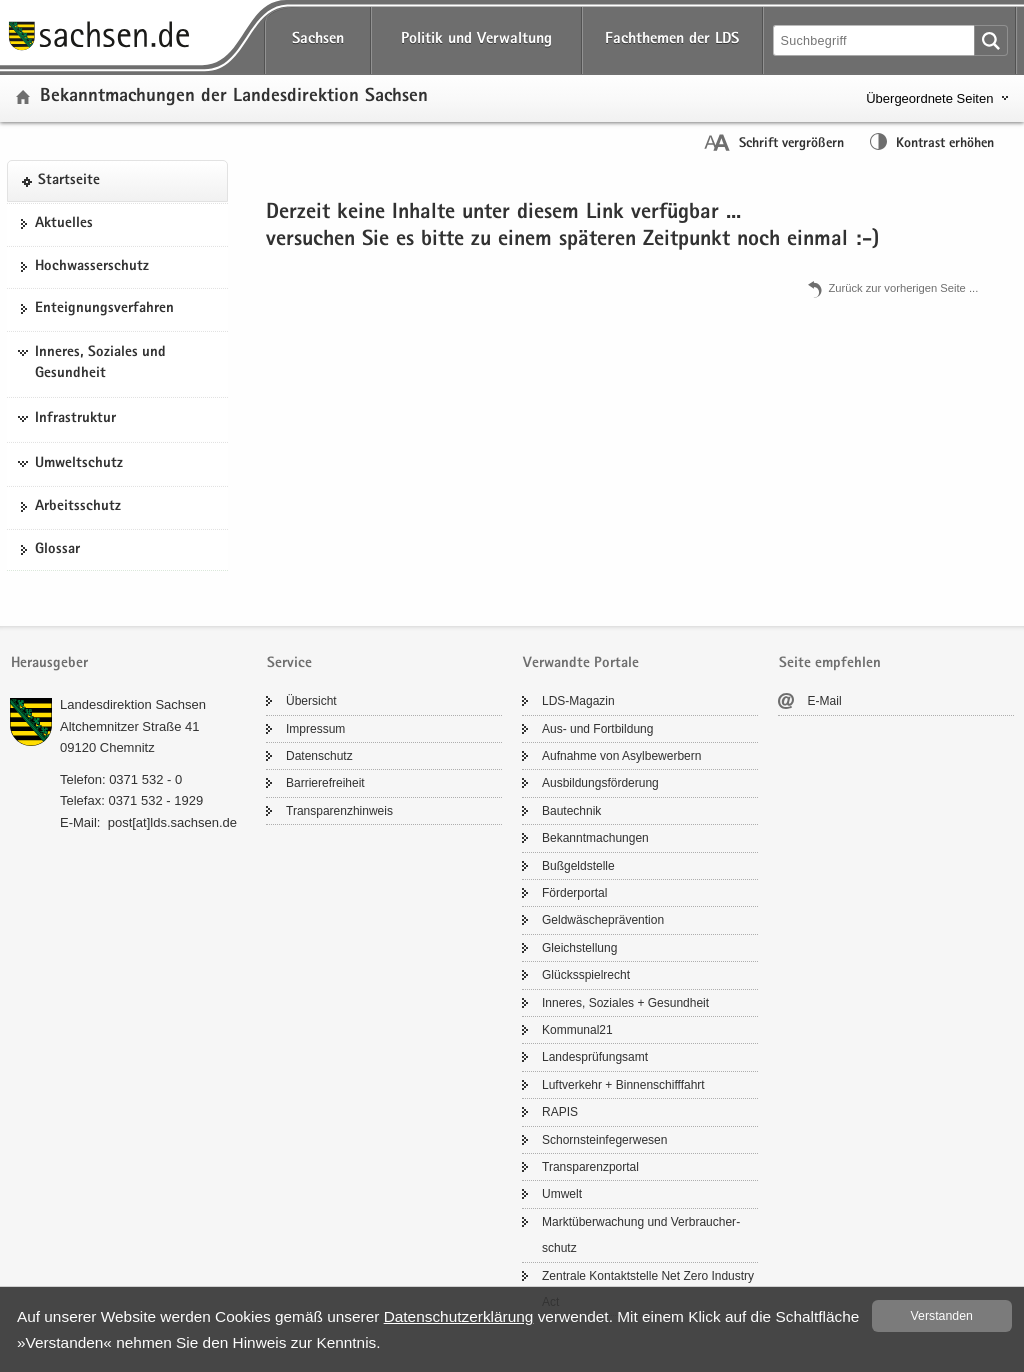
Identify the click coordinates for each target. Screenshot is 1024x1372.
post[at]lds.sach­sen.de (172, 822)
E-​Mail (825, 701)
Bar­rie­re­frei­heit (325, 783)
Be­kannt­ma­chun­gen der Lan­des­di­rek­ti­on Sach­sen (234, 97)
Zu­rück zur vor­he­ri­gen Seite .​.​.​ (903, 288)
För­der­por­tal (574, 893)
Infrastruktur (75, 419)
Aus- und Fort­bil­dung (597, 729)
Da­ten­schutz (319, 756)
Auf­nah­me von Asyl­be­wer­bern (621, 756)
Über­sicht (311, 701)
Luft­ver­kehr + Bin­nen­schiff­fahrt (623, 1085)
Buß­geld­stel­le (578, 866)
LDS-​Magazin (578, 701)
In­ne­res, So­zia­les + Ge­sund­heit (625, 1003)
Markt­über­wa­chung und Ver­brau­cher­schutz (641, 1235)
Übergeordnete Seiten (929, 98)
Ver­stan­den (942, 1316)
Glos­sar (57, 550)
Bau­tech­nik (571, 811)
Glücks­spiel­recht (586, 975)
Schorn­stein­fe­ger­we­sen (604, 1140)
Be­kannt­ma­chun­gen (595, 838)
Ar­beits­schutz (78, 507)
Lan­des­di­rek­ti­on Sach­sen (133, 704)
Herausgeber (49, 663)
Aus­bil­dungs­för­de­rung (600, 783)
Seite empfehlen (830, 663)
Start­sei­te (69, 181)
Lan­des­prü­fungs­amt (595, 1057)
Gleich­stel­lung (579, 948)
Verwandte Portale (581, 663)
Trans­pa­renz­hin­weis (339, 811)
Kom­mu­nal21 (577, 1030)
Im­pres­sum (315, 729)
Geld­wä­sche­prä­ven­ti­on (603, 920)
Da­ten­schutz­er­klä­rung (459, 1316)
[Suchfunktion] (875, 40)
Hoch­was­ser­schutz (92, 267)
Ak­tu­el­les (64, 224)
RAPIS (560, 1112)
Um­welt (562, 1194)
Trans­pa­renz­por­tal (590, 1167)
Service (289, 663)
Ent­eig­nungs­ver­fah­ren (104, 309)
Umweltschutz (79, 464)
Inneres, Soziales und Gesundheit (100, 364)
